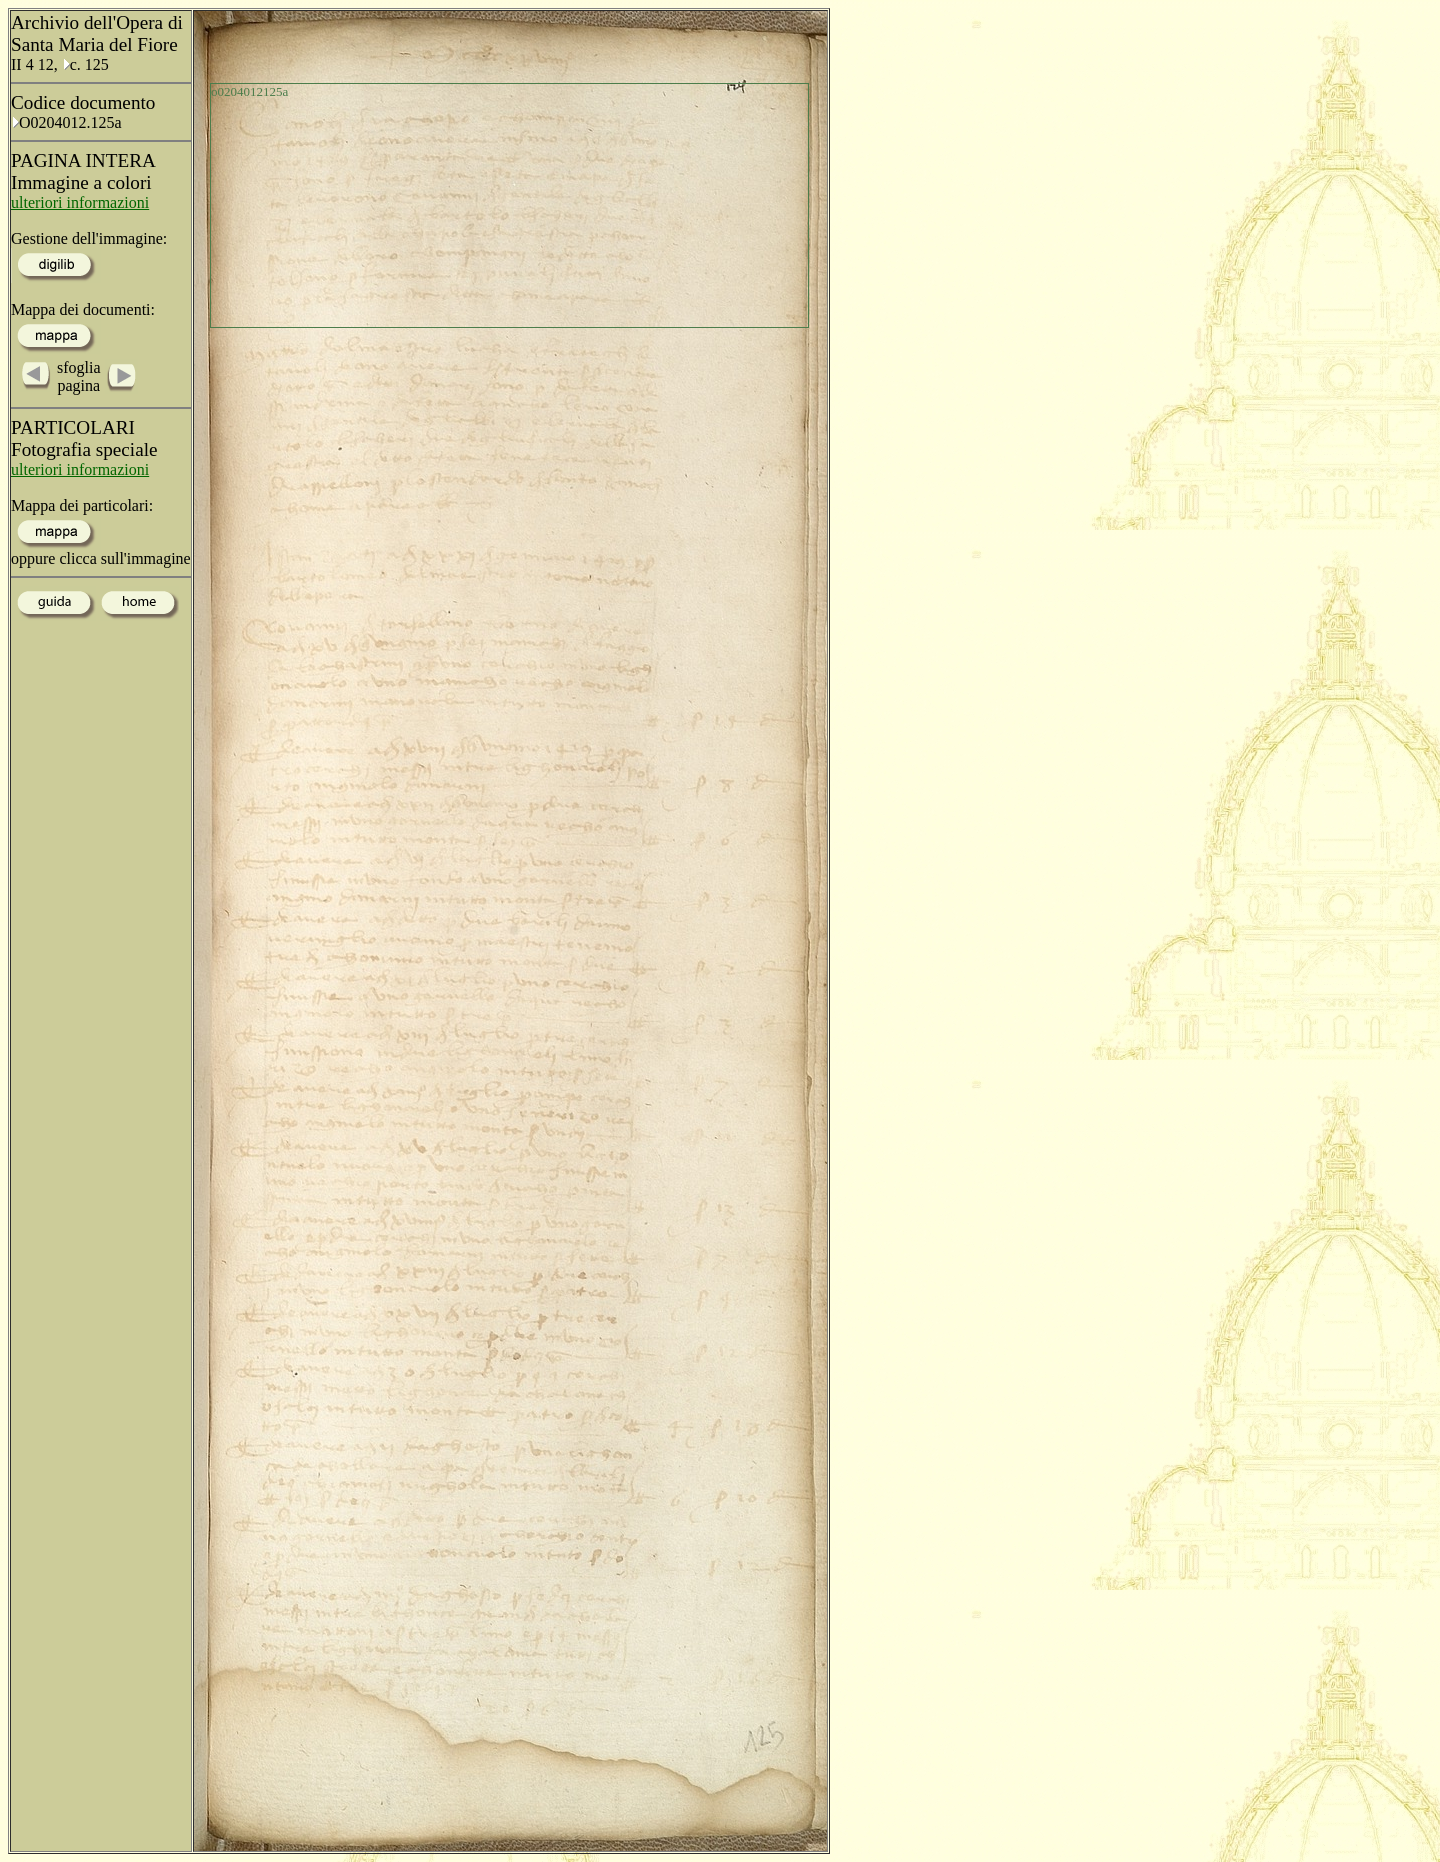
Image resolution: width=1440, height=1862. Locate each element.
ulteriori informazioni (80, 202)
